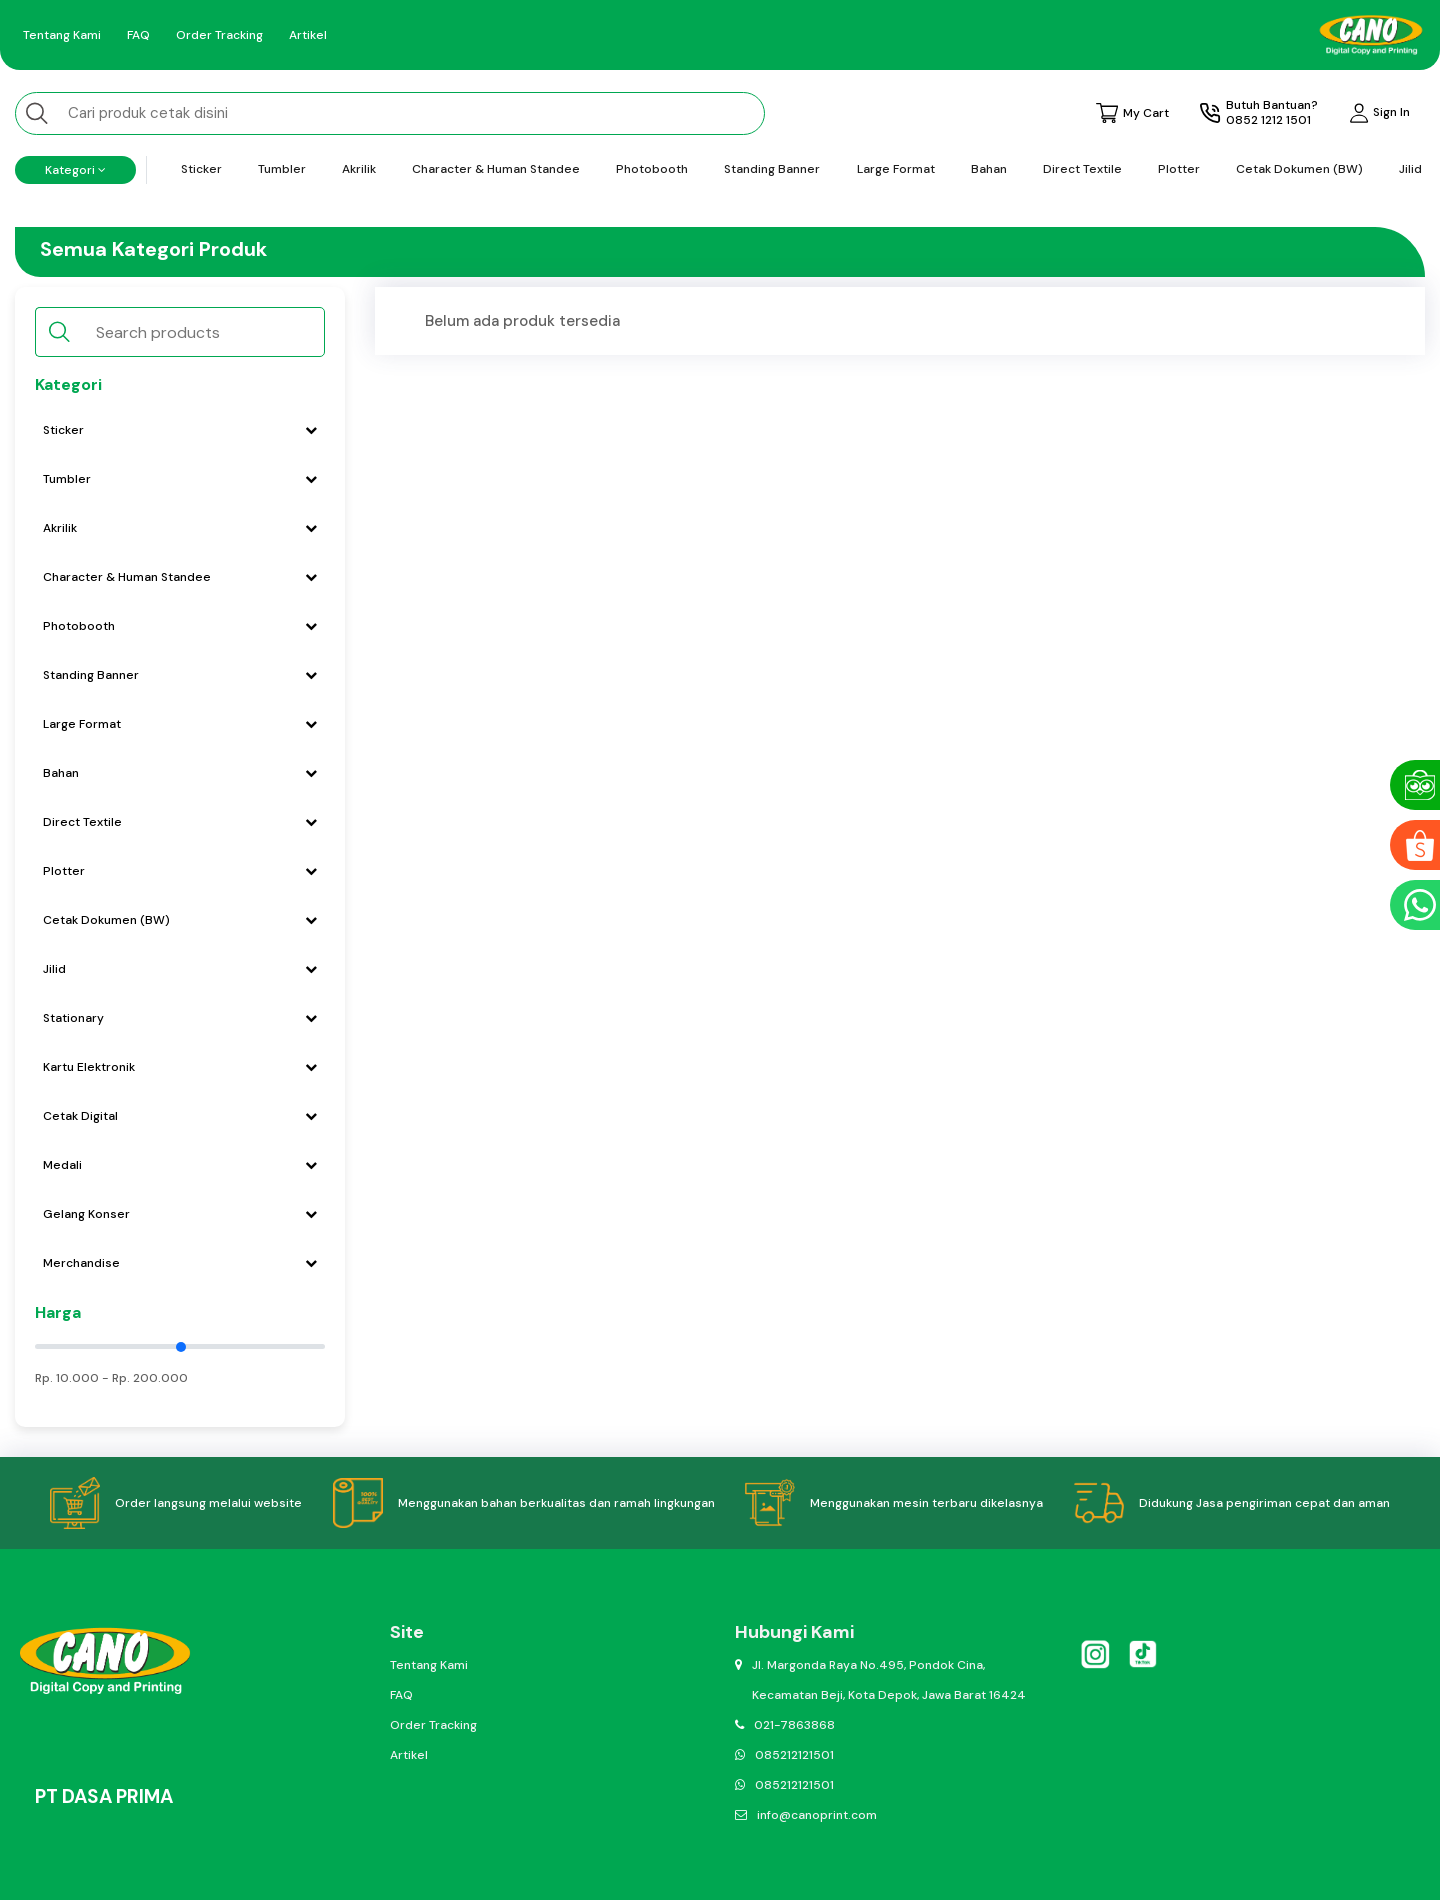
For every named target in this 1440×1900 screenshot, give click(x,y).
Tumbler (282, 169)
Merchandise (180, 1263)
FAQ (138, 35)
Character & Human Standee (496, 169)
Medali (180, 1165)
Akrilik (359, 169)
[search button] (37, 112)
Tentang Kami (62, 35)
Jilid (1410, 169)
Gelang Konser (180, 1214)
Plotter (1179, 169)
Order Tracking (219, 35)
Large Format (896, 169)
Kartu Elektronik (180, 1067)
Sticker (201, 169)
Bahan (989, 169)
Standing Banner (772, 169)
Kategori (75, 170)
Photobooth (652, 169)
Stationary (180, 1018)
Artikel (308, 35)
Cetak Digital (180, 1116)
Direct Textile (1082, 169)
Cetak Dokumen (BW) (1299, 169)
